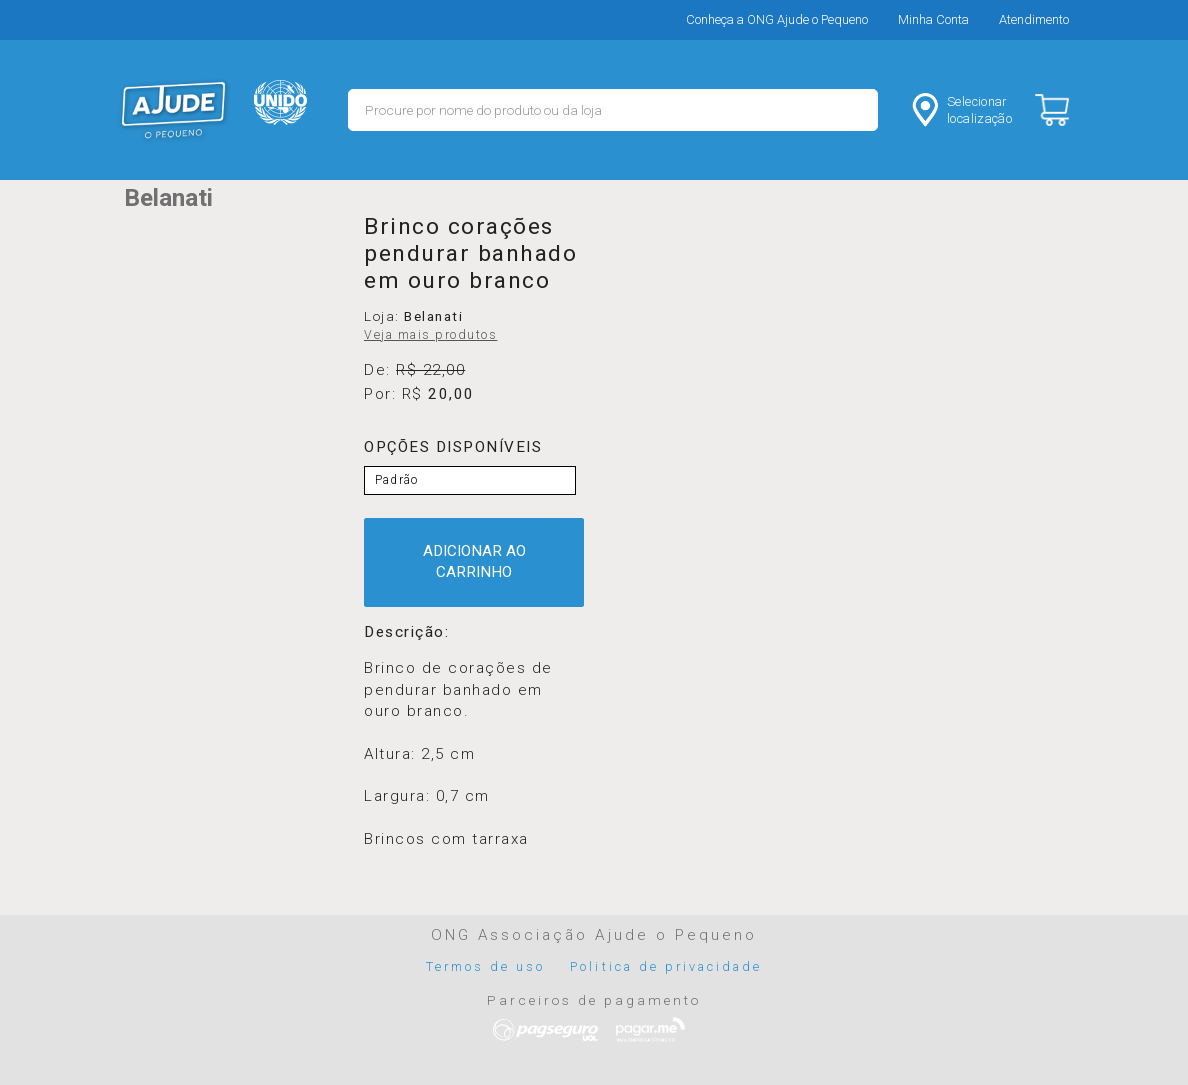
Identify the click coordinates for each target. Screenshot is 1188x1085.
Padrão (396, 480)
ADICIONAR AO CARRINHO (474, 561)
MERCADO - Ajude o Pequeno (174, 110)
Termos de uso (486, 966)
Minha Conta (933, 19)
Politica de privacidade (666, 966)
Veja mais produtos (430, 335)
